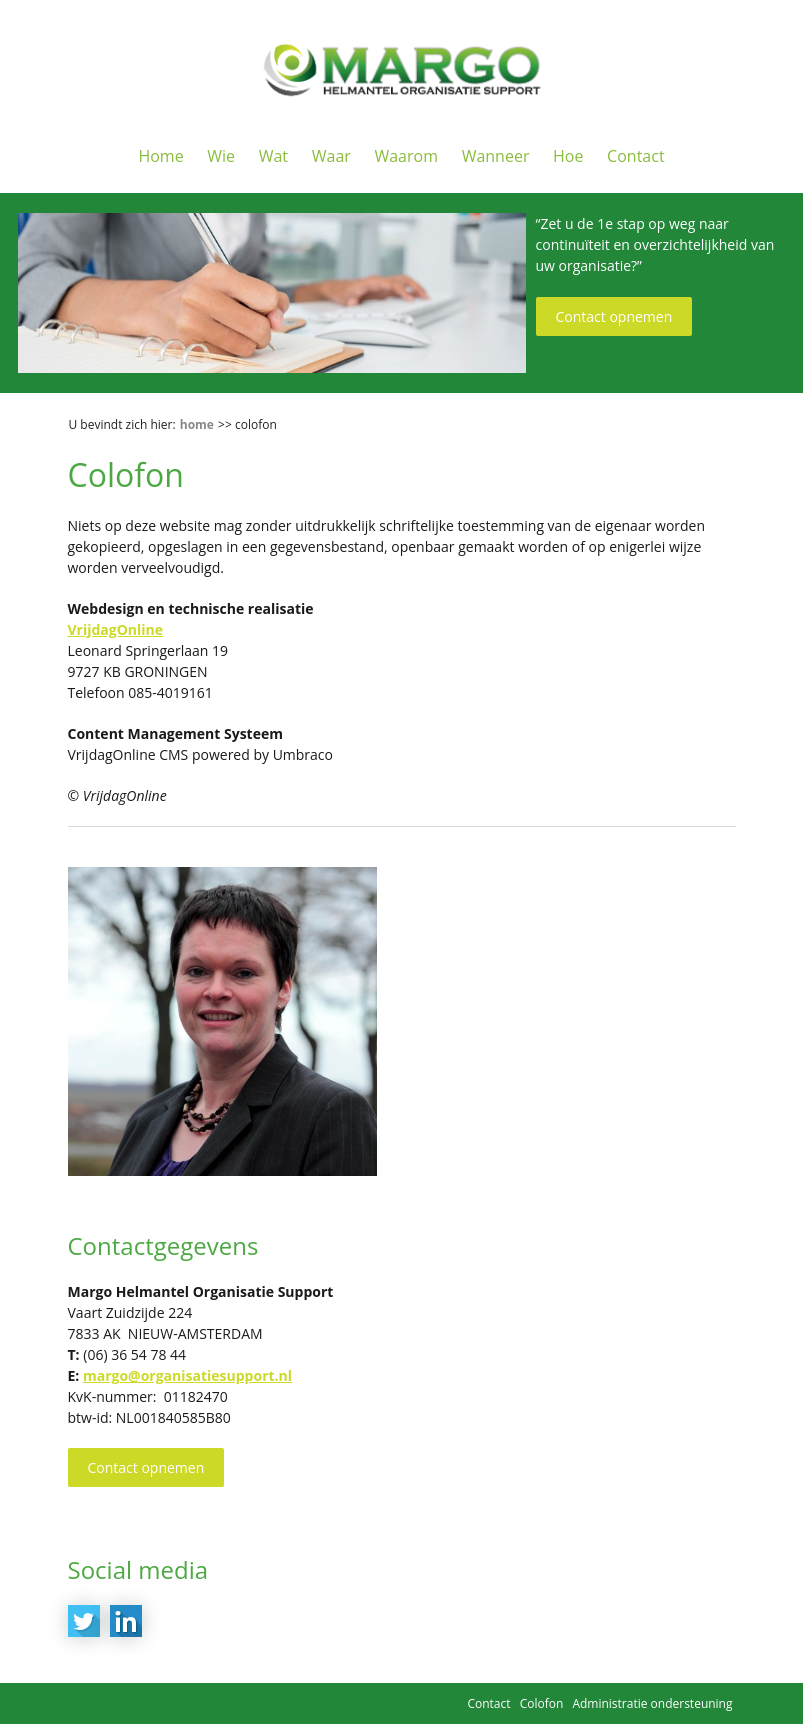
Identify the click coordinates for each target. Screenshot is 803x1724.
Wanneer (496, 156)
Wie (221, 156)
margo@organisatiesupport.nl (187, 1375)
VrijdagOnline (116, 629)
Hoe (568, 156)
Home (160, 156)
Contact (635, 156)
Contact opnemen (614, 316)
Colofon (542, 1703)
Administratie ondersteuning (652, 1703)
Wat (273, 156)
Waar (331, 156)
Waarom (406, 156)
